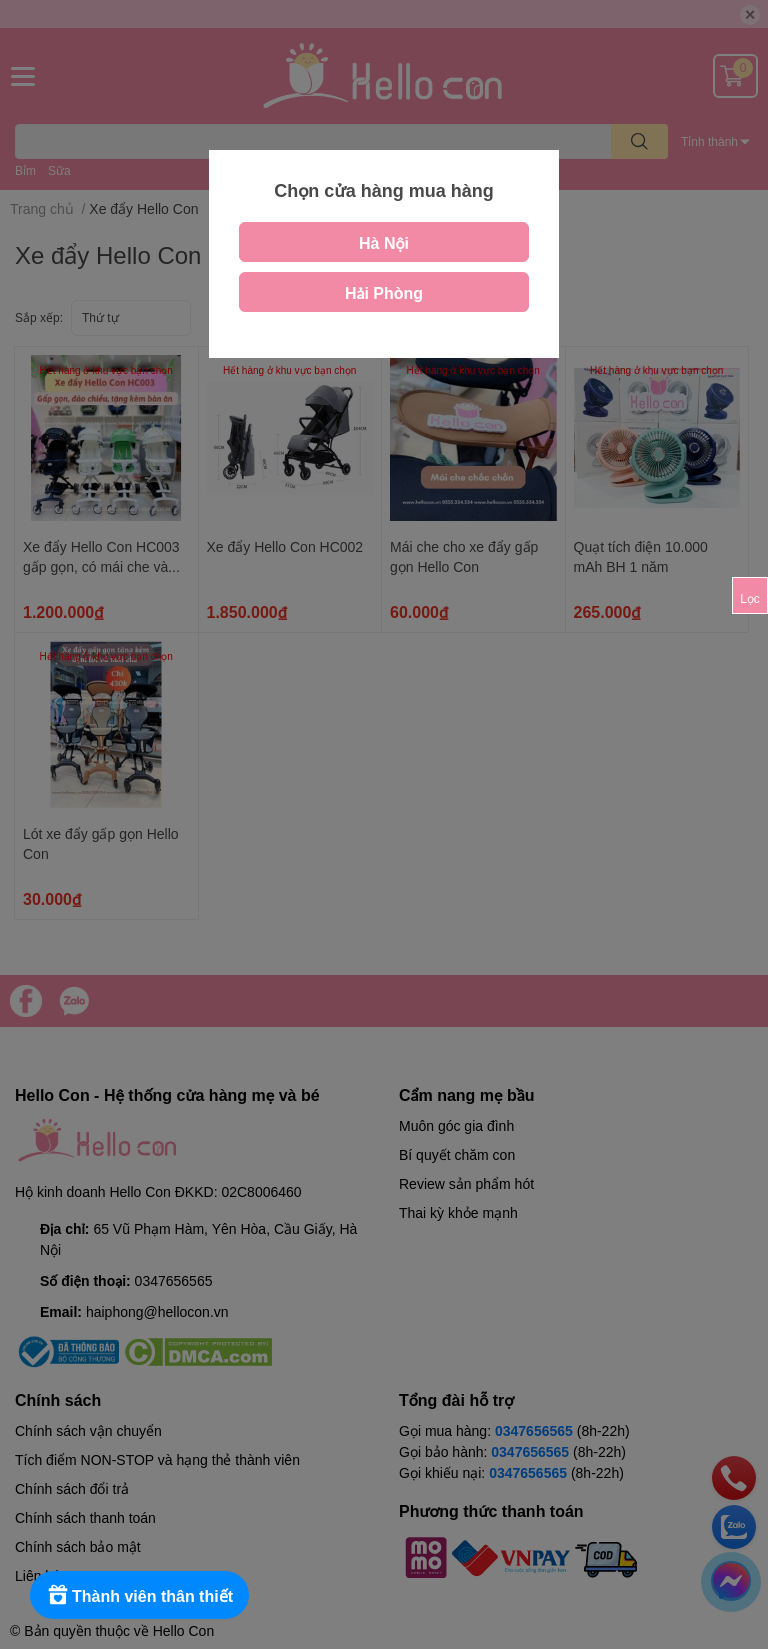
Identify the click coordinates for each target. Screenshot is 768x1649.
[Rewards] (139, 1595)
